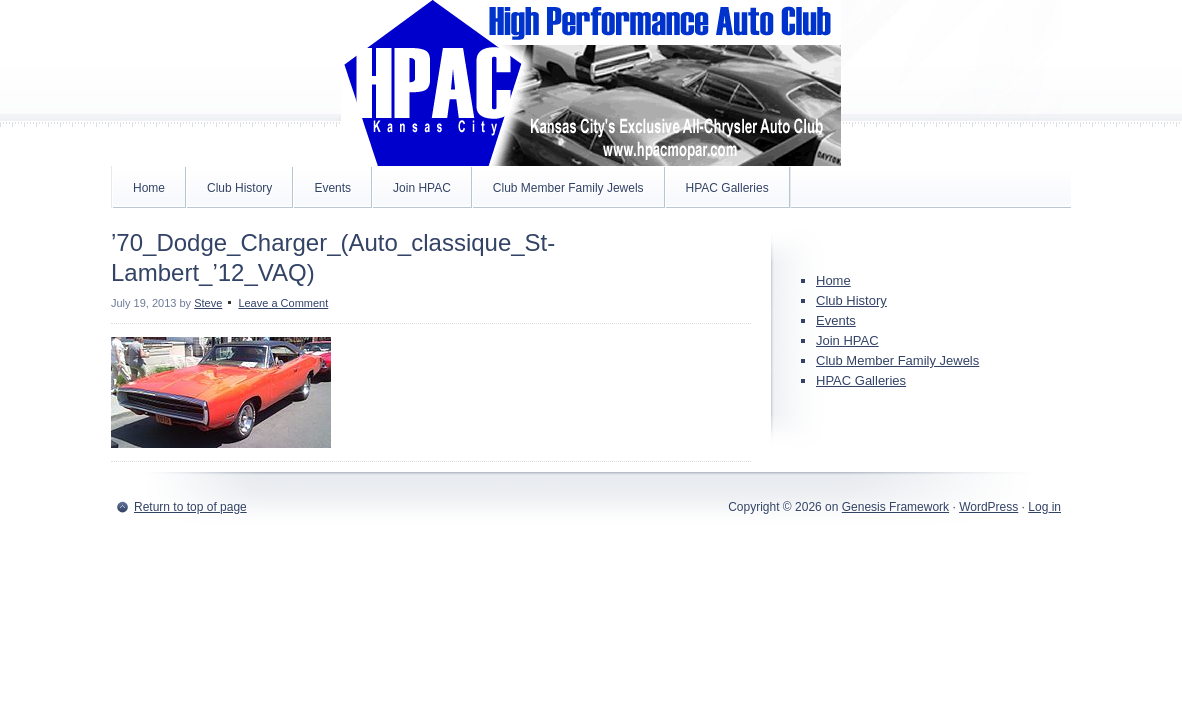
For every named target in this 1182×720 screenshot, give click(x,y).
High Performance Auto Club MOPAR (591, 83)
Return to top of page (190, 507)
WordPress (988, 507)
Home (149, 188)
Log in (1044, 507)
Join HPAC (422, 188)
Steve (208, 303)
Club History (239, 188)
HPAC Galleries (727, 188)
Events (332, 188)
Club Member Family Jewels (568, 188)
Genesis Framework (895, 507)
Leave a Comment (283, 303)
